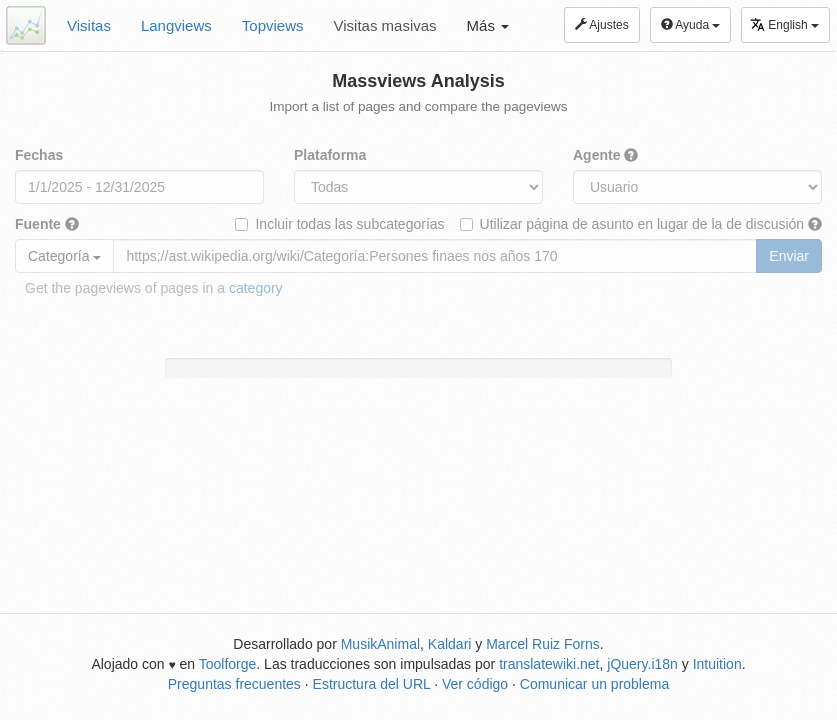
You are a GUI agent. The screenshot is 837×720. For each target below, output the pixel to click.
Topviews (273, 25)
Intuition (717, 664)
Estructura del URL (372, 684)
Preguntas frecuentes (234, 684)
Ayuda (691, 25)
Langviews (176, 25)
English (784, 24)
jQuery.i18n (642, 664)
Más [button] (488, 25)
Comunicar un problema (594, 684)
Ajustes (602, 25)
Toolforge (228, 664)
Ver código (475, 684)
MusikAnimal (380, 644)
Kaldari (450, 644)
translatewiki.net (549, 664)
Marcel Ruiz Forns (543, 644)
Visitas (89, 25)
